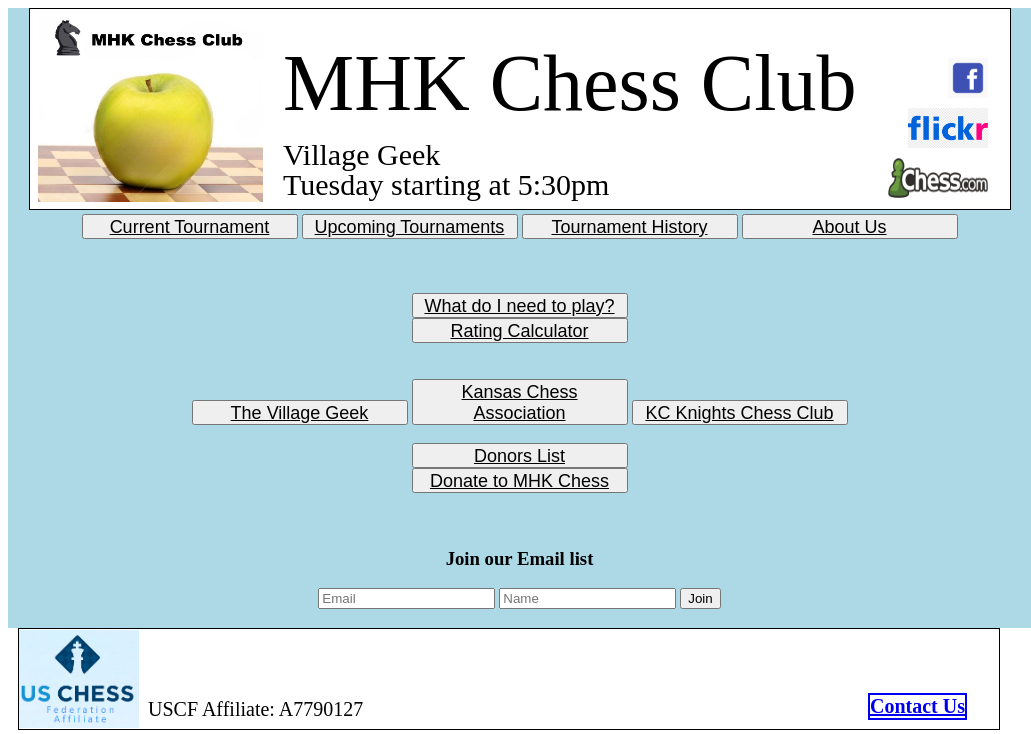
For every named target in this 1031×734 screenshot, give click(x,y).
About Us (849, 222)
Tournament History (629, 222)
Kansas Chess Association (519, 387)
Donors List (519, 451)
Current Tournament (190, 222)
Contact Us (917, 706)
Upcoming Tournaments (410, 222)
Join (700, 598)
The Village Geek (300, 408)
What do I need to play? (519, 301)
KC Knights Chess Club (739, 408)
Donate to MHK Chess (519, 476)
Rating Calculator (519, 326)
